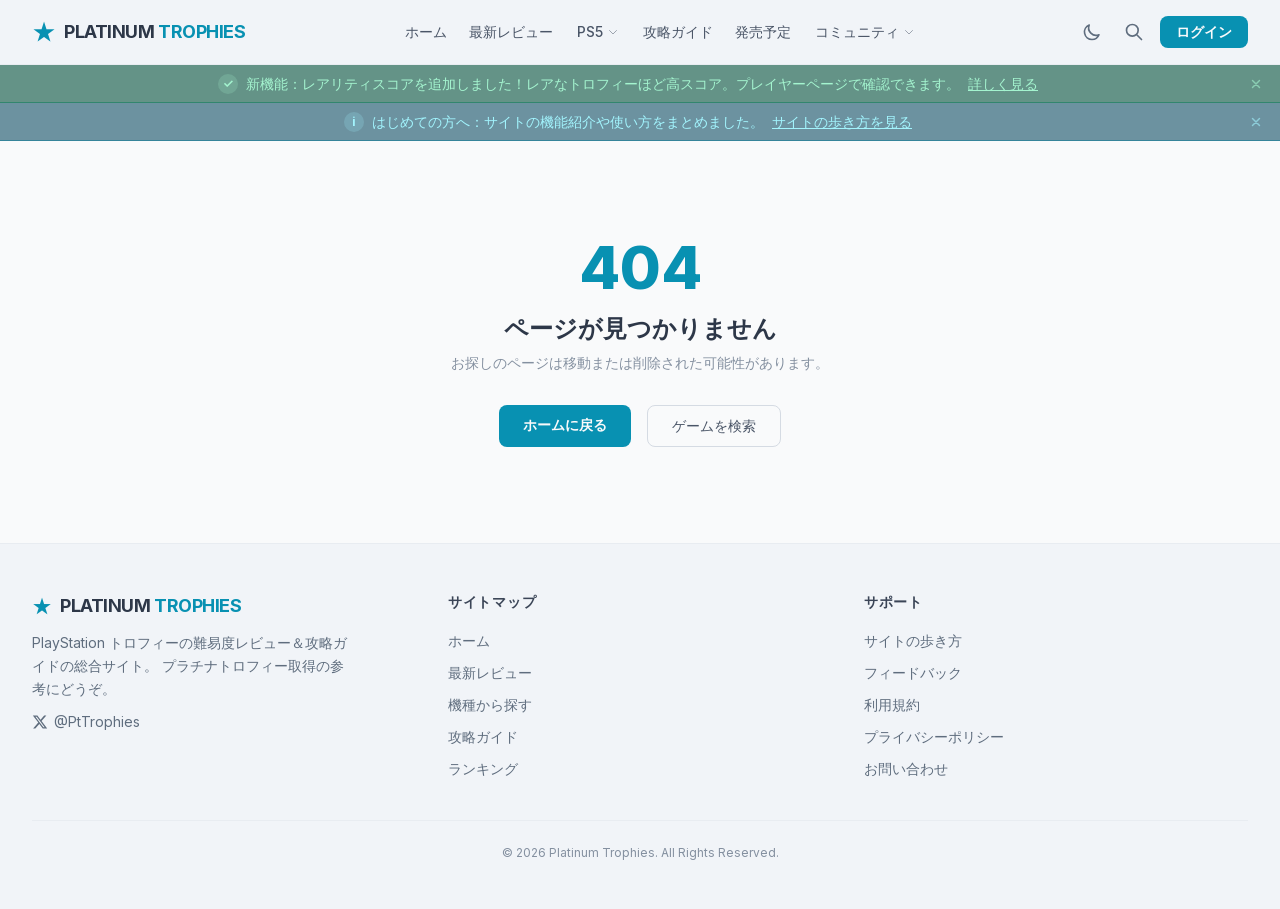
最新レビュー (511, 31)
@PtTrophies (86, 721)
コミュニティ (865, 31)
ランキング (483, 768)
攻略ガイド (678, 31)
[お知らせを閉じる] (1256, 84)
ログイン (1204, 31)
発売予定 (763, 31)
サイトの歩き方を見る (842, 121)
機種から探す (490, 704)
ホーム (426, 31)
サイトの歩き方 (913, 640)
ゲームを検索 (714, 425)
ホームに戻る (565, 424)
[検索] (1134, 32)
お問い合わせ (906, 768)
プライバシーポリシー (934, 736)
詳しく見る (1003, 83)
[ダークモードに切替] (1092, 32)
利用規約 (892, 704)
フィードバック (913, 672)
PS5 (598, 31)
